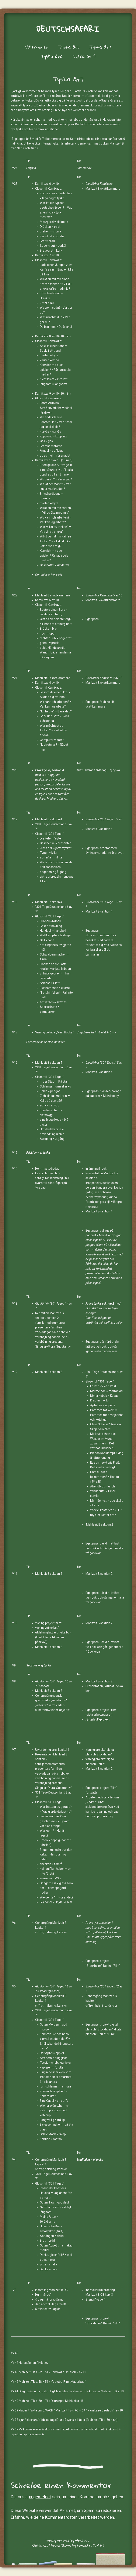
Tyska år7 (100, 47)
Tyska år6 (68, 47)
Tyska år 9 (83, 56)
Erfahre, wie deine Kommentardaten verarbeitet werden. (63, 2517)
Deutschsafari (68, 29)
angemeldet (40, 2496)
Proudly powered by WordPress (68, 2540)
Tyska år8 (51, 56)
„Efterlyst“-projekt (97, 1719)
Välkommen (36, 47)
